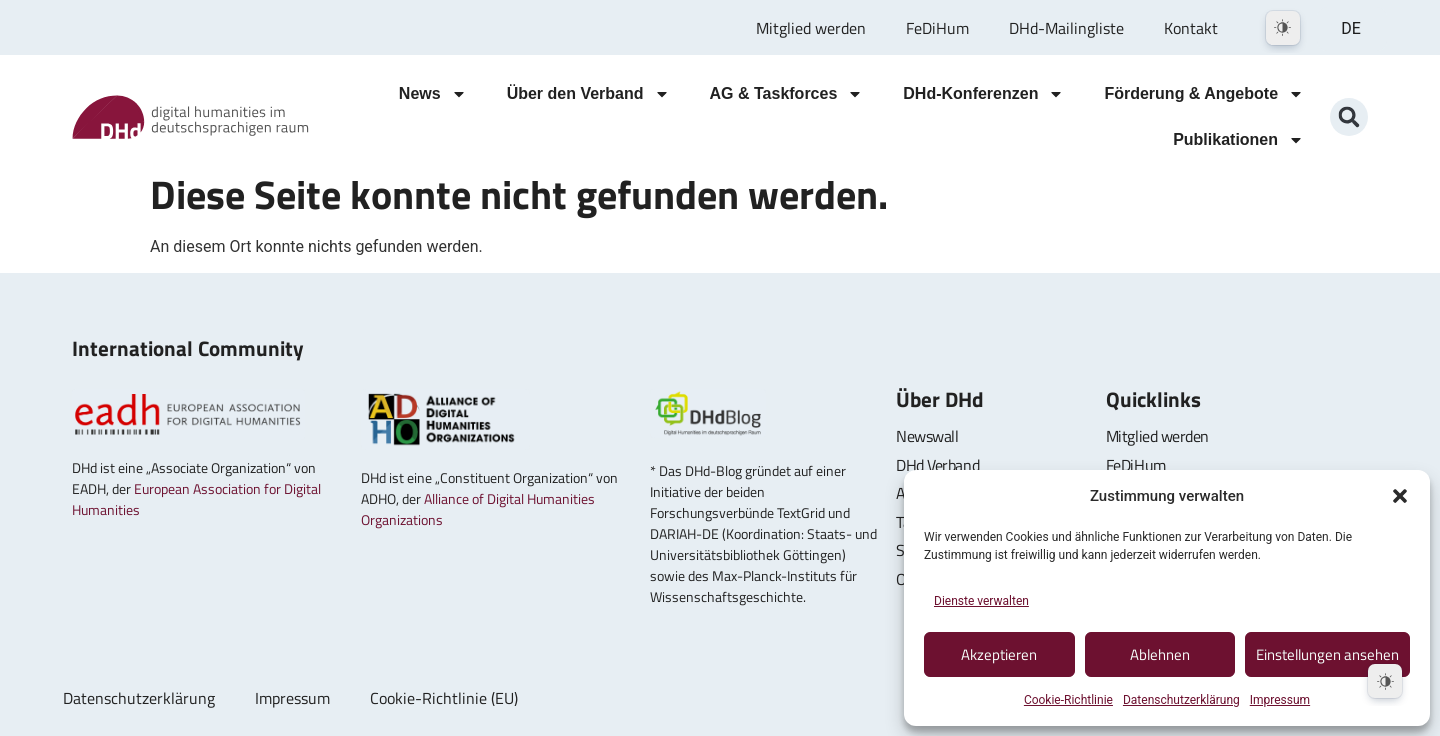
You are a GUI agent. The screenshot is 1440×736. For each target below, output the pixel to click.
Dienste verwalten (981, 601)
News (433, 94)
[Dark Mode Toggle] (1283, 28)
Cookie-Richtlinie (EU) (444, 698)
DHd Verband (937, 465)
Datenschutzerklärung (1181, 700)
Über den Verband (588, 94)
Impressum (1280, 700)
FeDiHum (937, 28)
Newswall (927, 436)
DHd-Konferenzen (983, 94)
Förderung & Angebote (1204, 94)
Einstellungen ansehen (1327, 654)
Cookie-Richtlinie (1068, 700)
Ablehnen (1160, 654)
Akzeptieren (999, 654)
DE (1351, 28)
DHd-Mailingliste (1066, 28)
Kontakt (1191, 28)
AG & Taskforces (787, 94)
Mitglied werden (811, 28)
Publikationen (1238, 140)
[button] (1400, 496)
